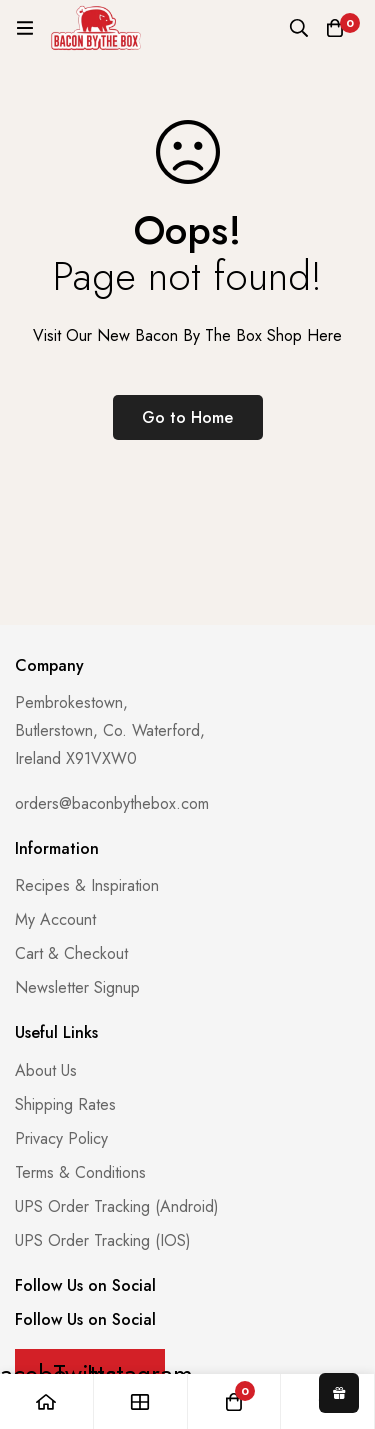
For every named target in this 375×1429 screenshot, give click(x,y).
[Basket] (335, 28)
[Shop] (141, 1401)
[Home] (47, 1401)
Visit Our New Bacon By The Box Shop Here (187, 335)
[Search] (299, 28)
